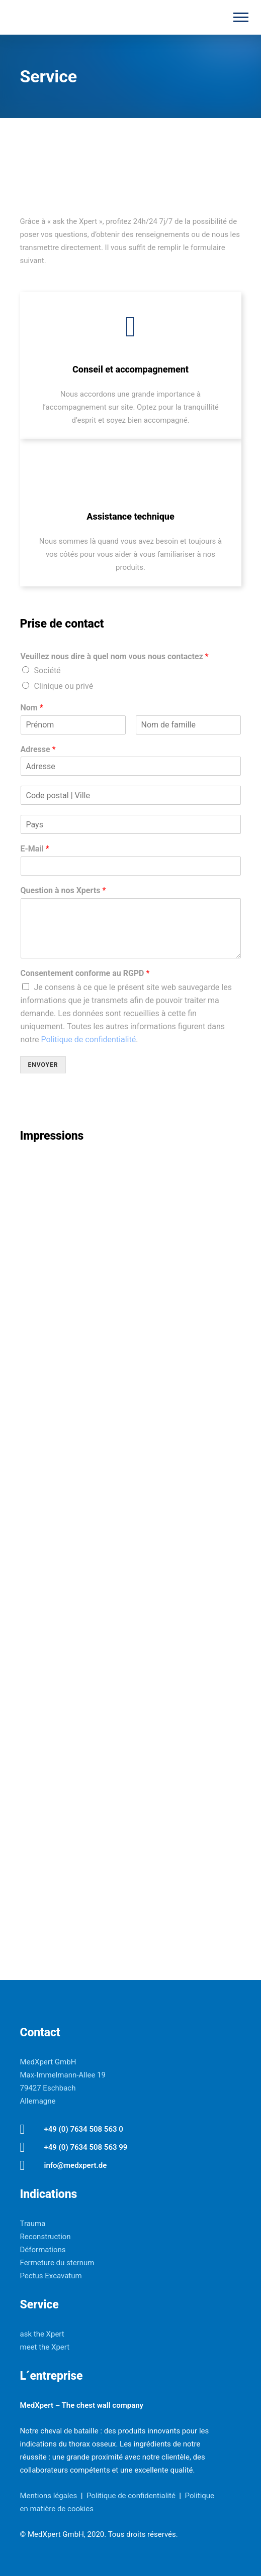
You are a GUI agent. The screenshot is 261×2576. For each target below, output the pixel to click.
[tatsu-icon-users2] (130, 326)
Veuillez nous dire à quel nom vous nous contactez (115, 656)
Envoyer (43, 1064)
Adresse (38, 749)
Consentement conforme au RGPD (85, 973)
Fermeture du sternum (57, 2262)
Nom (32, 707)
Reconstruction (45, 2236)
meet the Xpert (45, 2347)
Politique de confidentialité (88, 1039)
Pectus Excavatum (51, 2275)
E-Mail (35, 848)
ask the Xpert (42, 2334)
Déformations (43, 2249)
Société (47, 670)
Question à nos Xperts (63, 890)
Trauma (33, 2223)
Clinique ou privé (64, 686)
